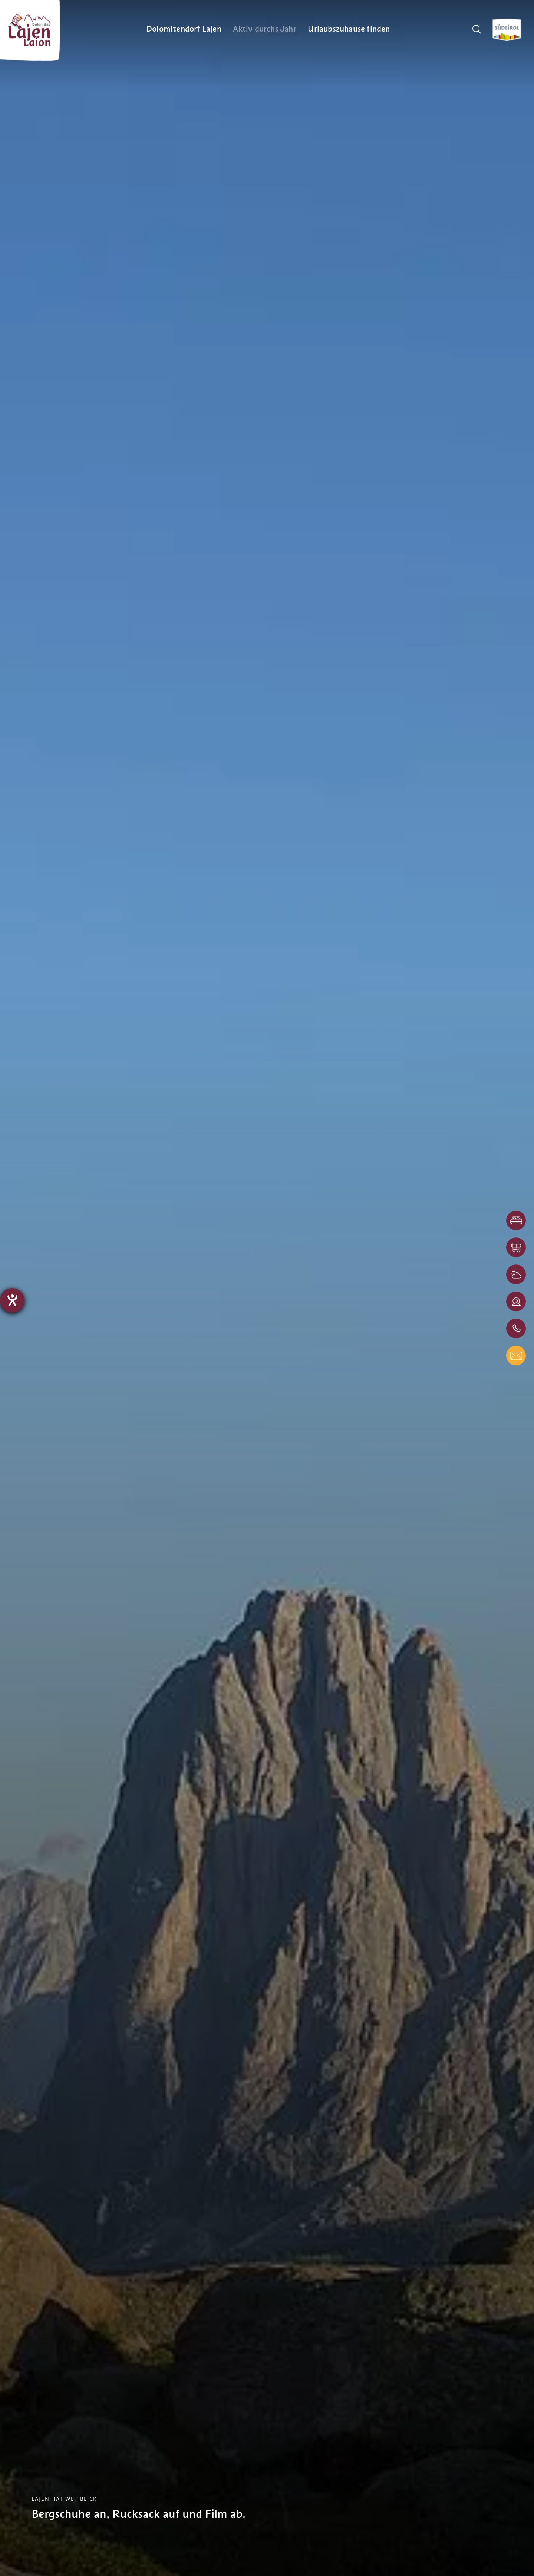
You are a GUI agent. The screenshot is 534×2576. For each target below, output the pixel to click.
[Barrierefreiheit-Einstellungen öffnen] (12, 1300)
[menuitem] (183, 29)
